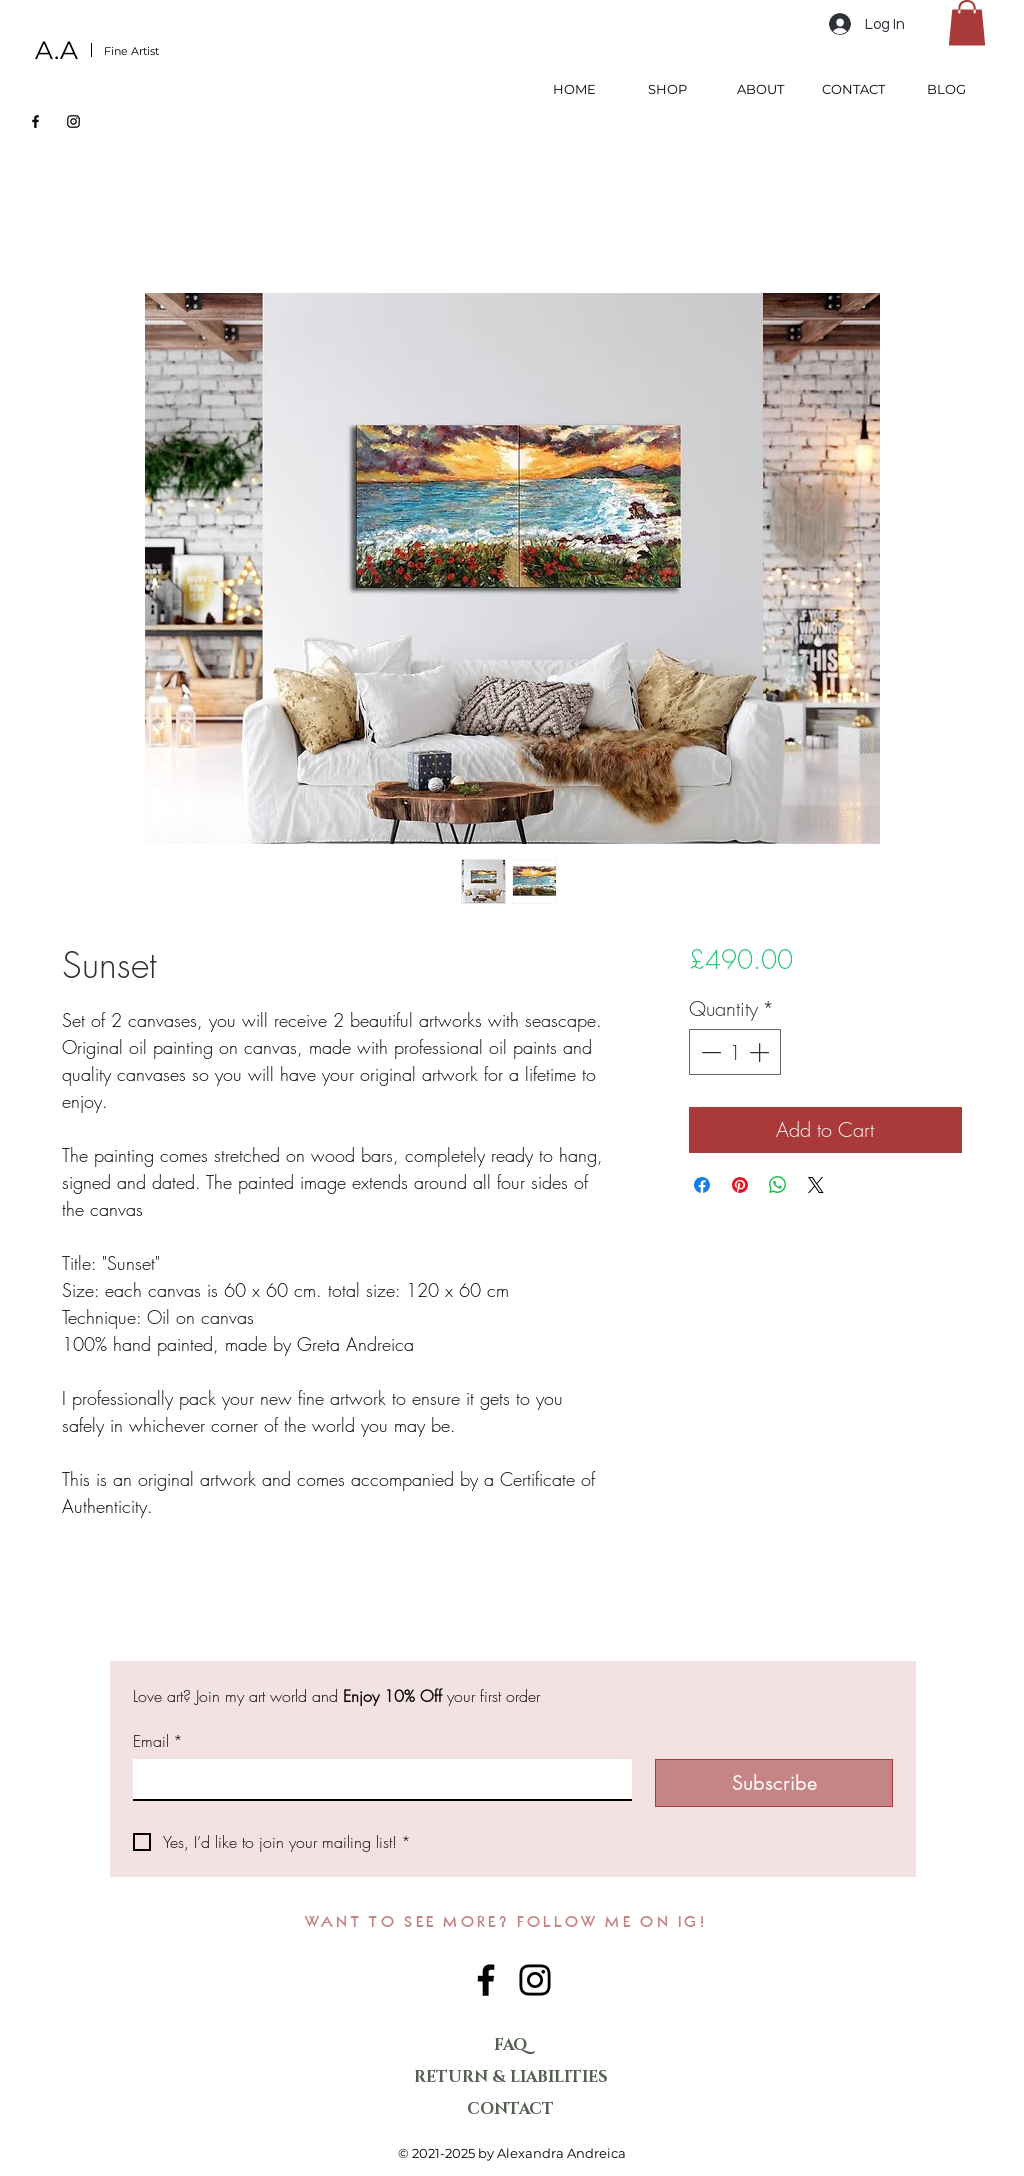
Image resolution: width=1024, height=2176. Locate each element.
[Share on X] (816, 1185)
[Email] (376, 1779)
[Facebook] (35, 121)
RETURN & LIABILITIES (510, 2077)
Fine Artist (131, 51)
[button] (967, 22)
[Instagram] (73, 121)
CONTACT (510, 2109)
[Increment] (761, 1052)
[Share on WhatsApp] (778, 1185)
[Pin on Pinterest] (740, 1185)
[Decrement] (709, 1052)
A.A (56, 50)
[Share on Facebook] (702, 1185)
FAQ (511, 2045)
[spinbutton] (735, 1052)
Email (158, 1741)
